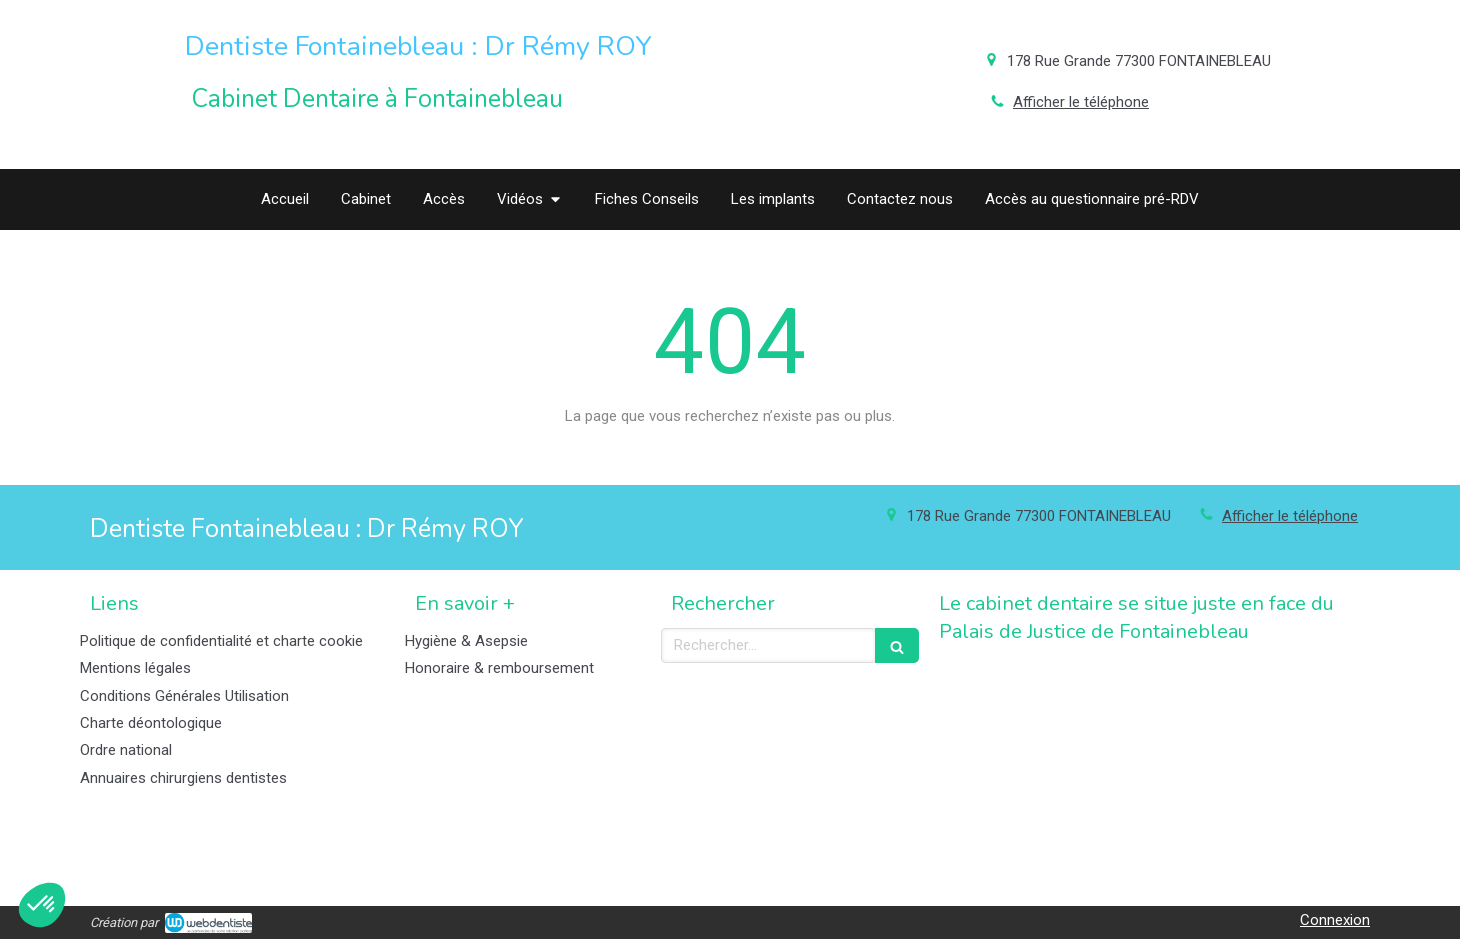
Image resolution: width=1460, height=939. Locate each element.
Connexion (1335, 920)
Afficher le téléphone (1081, 102)
